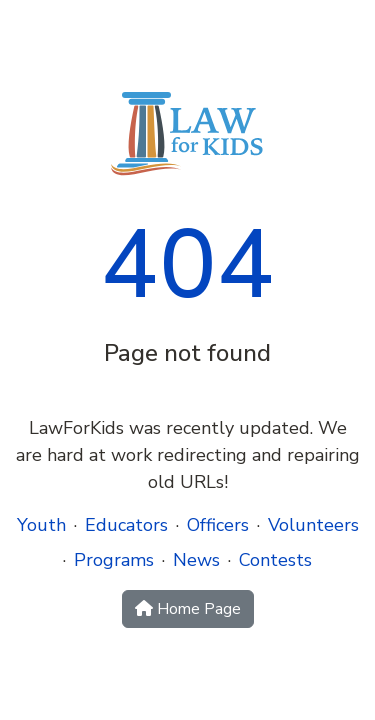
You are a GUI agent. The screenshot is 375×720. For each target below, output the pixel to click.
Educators (126, 525)
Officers (218, 525)
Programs (114, 560)
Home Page (188, 609)
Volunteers (313, 525)
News (196, 560)
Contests (275, 560)
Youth (41, 525)
